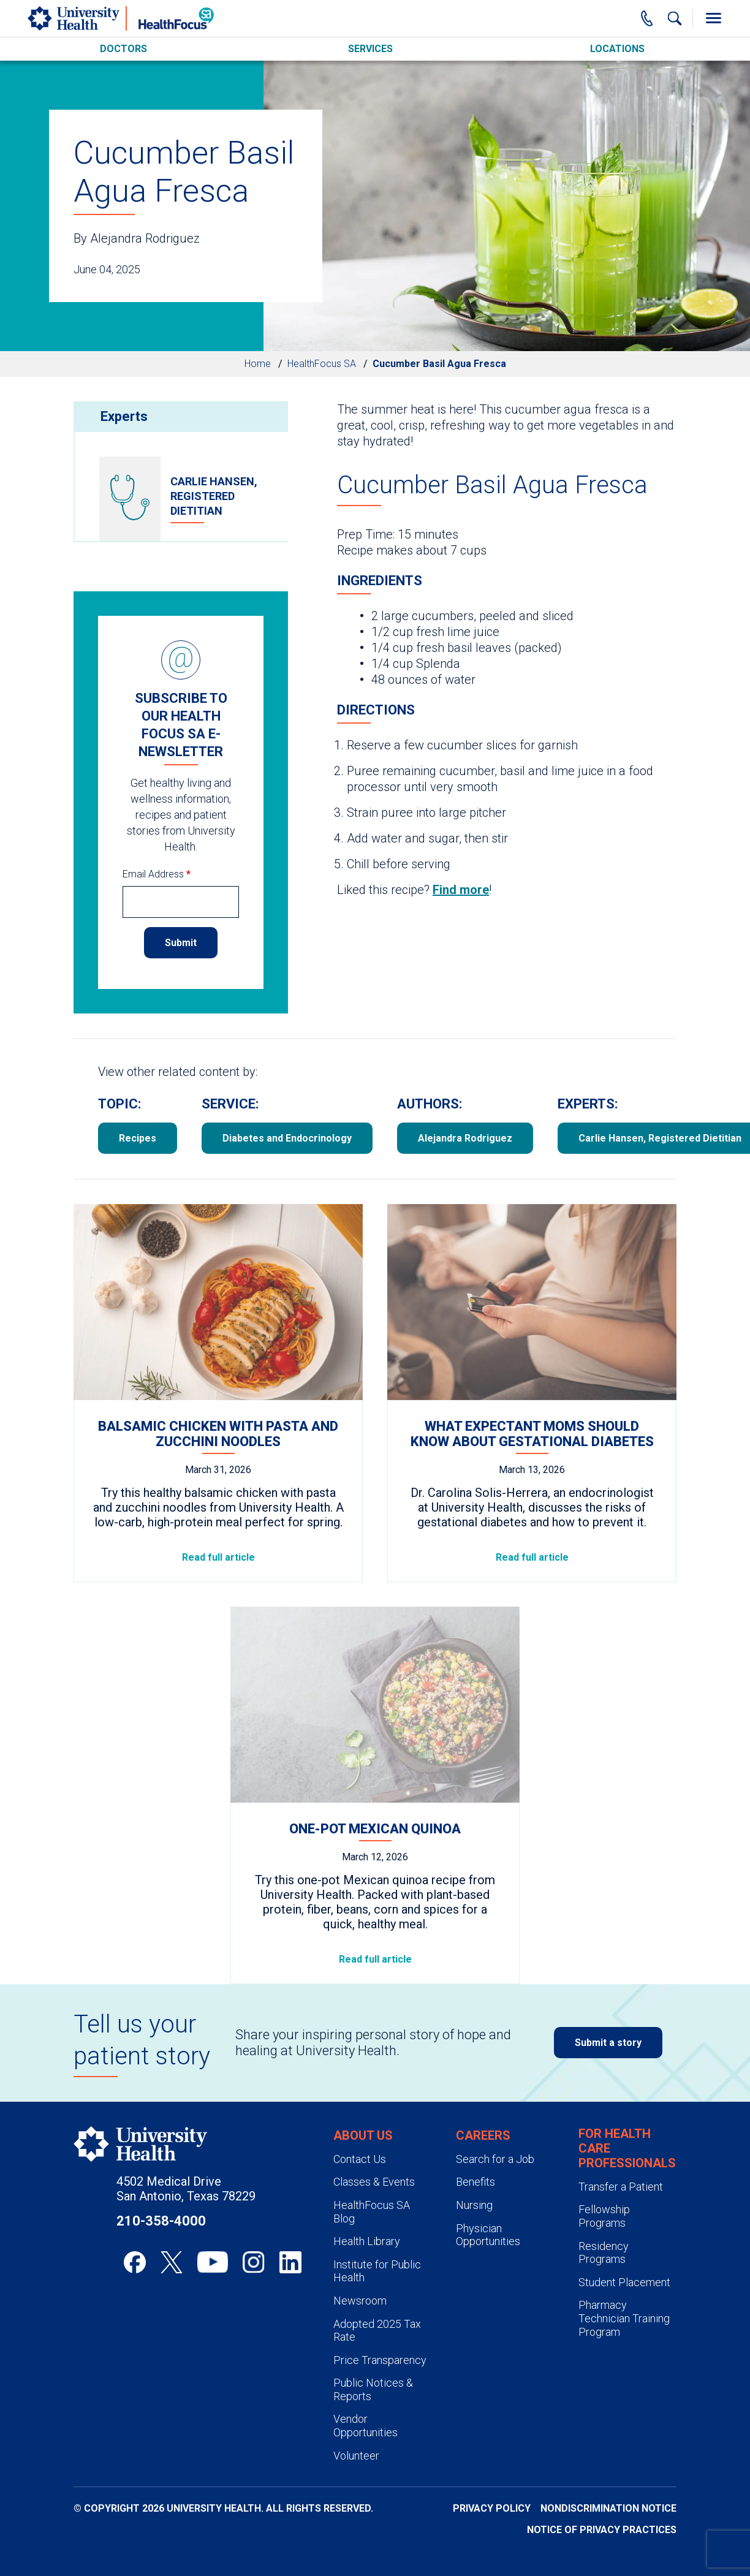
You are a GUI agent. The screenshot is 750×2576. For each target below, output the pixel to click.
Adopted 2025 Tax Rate (377, 2330)
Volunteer (356, 2455)
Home (257, 363)
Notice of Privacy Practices (601, 2530)
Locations (617, 49)
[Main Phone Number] (647, 18)
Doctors (123, 49)
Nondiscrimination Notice (608, 2508)
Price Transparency (379, 2360)
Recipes (137, 1138)
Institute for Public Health (377, 2271)
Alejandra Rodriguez (465, 1138)
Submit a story (608, 2042)
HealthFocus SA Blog (371, 2212)
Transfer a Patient (620, 2186)
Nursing (474, 2205)
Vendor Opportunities (365, 2425)
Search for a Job (495, 2159)
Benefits (475, 2181)
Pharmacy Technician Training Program (624, 2318)
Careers (483, 2135)
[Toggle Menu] (713, 18)
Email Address (157, 874)
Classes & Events (374, 2181)
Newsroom (360, 2300)
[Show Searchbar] (674, 18)
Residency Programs (603, 2253)
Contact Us (359, 2159)
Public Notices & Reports (373, 2389)
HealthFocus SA (321, 363)
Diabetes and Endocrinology (287, 1138)
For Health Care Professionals (627, 2148)
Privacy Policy (492, 2508)
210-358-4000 (161, 2221)
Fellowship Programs (604, 2216)
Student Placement (624, 2282)
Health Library (366, 2241)
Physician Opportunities (488, 2235)
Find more (461, 889)
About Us (363, 2135)
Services (370, 49)
